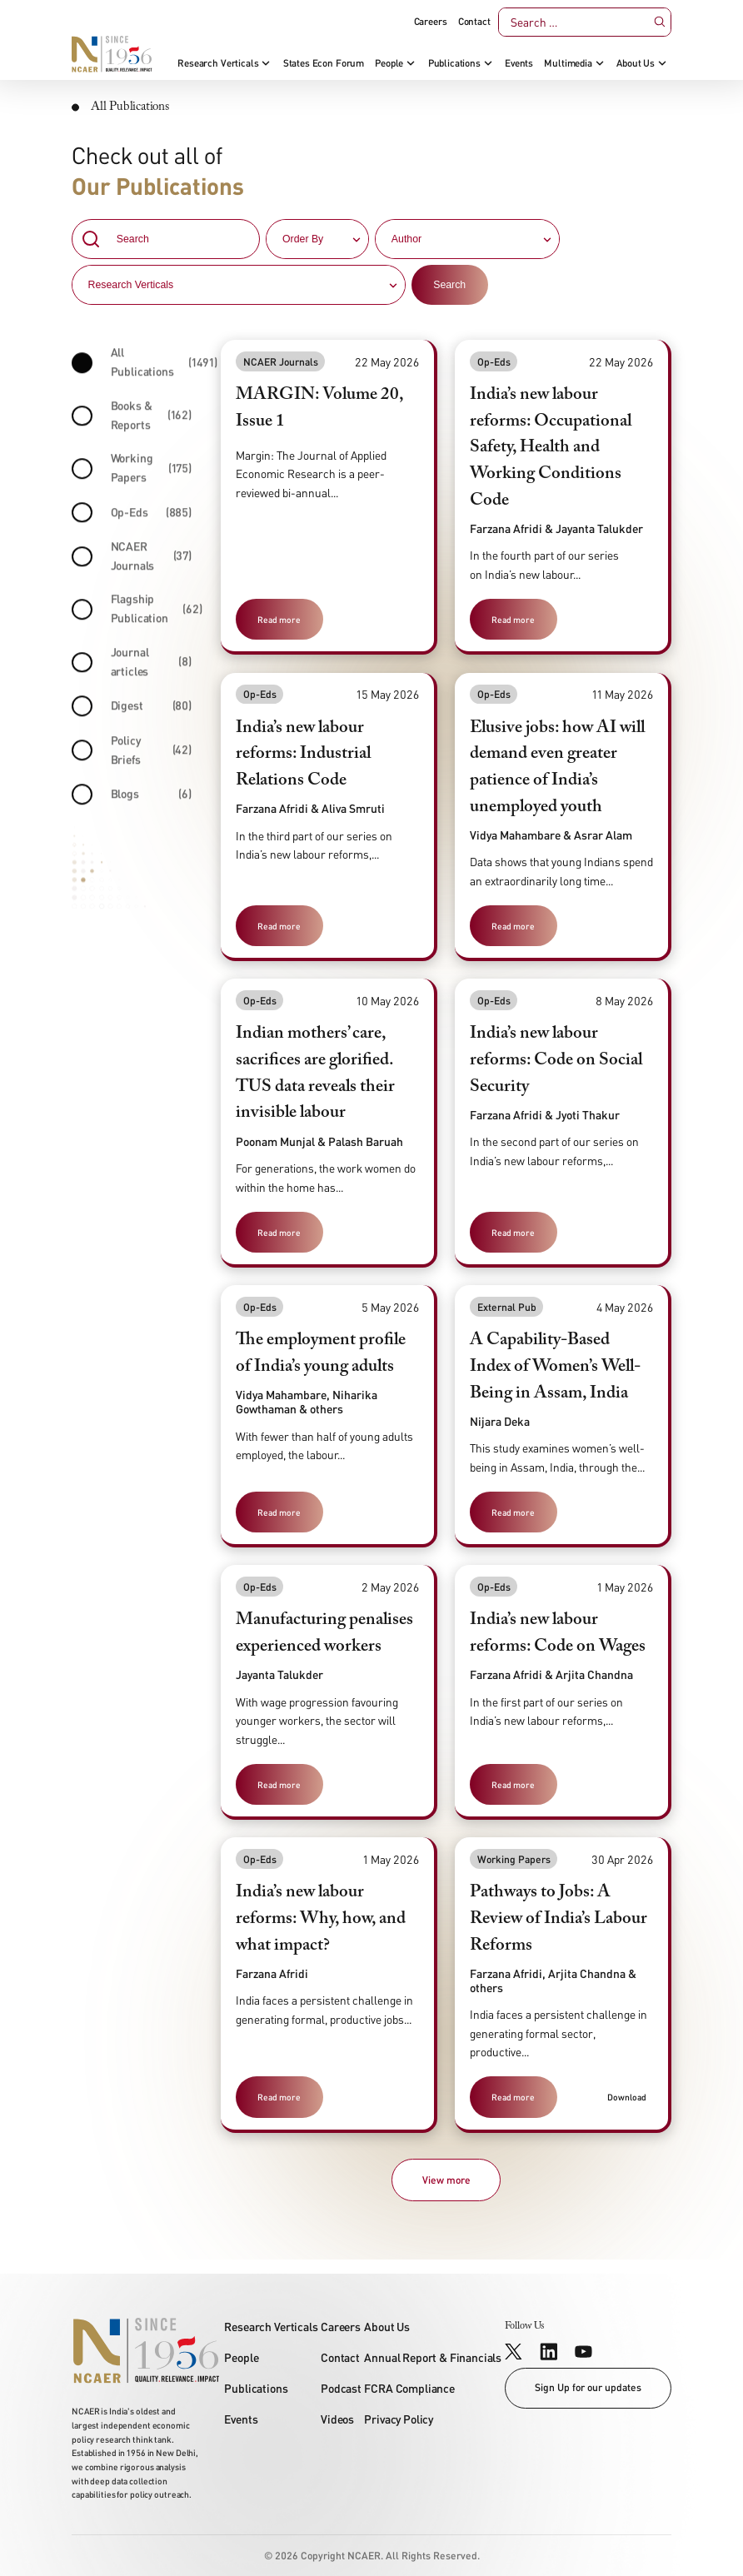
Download (626, 2096)
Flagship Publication (132, 613)
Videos (337, 2419)
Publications (454, 63)
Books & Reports (132, 419)
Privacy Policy (398, 2419)
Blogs (132, 799)
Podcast (341, 2388)
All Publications (132, 366)
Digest (132, 710)
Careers (430, 22)
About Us (635, 63)
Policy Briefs (132, 753)
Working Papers (132, 472)
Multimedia (567, 63)
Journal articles (132, 665)
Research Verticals (217, 63)
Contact (474, 22)
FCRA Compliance (409, 2388)
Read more (279, 619)
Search (449, 287)
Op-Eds (132, 516)
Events (519, 63)
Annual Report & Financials (432, 2357)
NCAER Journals (132, 559)
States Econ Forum (323, 63)
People (389, 63)
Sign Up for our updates (588, 2387)
